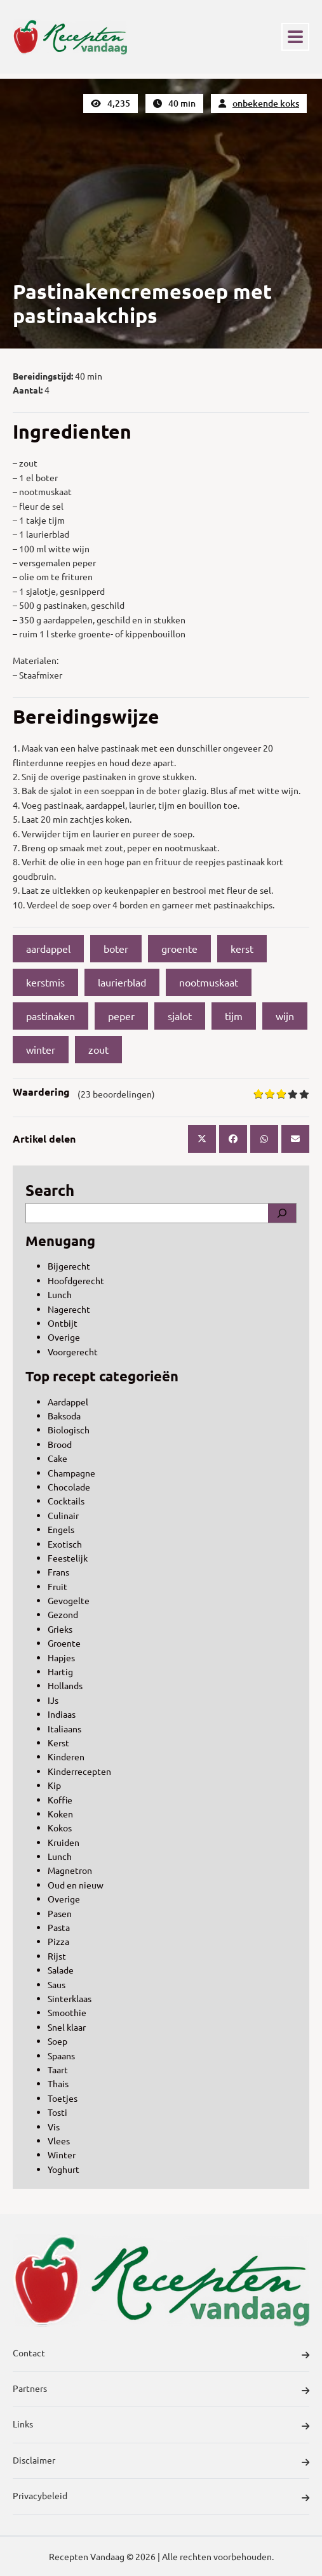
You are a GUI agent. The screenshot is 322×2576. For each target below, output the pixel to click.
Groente (64, 1643)
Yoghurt (63, 2169)
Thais (58, 2083)
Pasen (60, 1913)
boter (116, 948)
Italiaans (64, 1728)
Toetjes (62, 2098)
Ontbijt (62, 1323)
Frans (58, 1571)
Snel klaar (67, 2027)
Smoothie (67, 2012)
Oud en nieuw (76, 1884)
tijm (234, 1015)
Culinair (63, 1515)
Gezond (63, 1614)
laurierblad (122, 982)
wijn (285, 1015)
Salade (61, 1969)
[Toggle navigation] (295, 37)
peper (121, 1015)
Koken (60, 1813)
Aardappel (68, 1401)
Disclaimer (161, 2461)
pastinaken (50, 1015)
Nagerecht (69, 1309)
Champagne (71, 1472)
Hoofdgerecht (76, 1280)
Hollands (65, 1685)
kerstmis (45, 982)
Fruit (57, 1586)
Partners (161, 2390)
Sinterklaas (69, 1998)
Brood (60, 1444)
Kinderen (66, 1756)
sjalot (180, 1015)
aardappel (48, 948)
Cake (57, 1458)
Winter (62, 2154)
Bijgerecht (69, 1265)
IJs (53, 1700)
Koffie (60, 1799)
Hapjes (61, 1657)
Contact (161, 2354)
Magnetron (70, 1870)
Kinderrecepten (79, 1771)
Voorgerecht (73, 1351)
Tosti (57, 2112)
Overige (64, 1337)
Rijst (57, 1956)
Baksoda (64, 1415)
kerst (242, 948)
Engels (61, 1529)
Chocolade (69, 1486)
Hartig (60, 1671)
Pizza (58, 1941)
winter (40, 1049)
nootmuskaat (208, 982)
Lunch (60, 1294)
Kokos (60, 1827)
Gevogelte (69, 1600)
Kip (54, 1785)
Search (49, 1190)
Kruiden (63, 1842)
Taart (58, 2069)
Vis (54, 2126)
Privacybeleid (161, 2497)
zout (98, 1049)
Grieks (60, 1629)
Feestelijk (68, 1558)
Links (161, 2425)
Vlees (59, 2140)
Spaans (61, 2055)
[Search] (282, 1213)
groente (179, 948)
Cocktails (66, 1500)
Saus (56, 1984)
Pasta (59, 1927)
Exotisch (65, 1544)
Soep (57, 2041)
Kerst (58, 1742)
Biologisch (69, 1429)
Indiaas (62, 1714)
